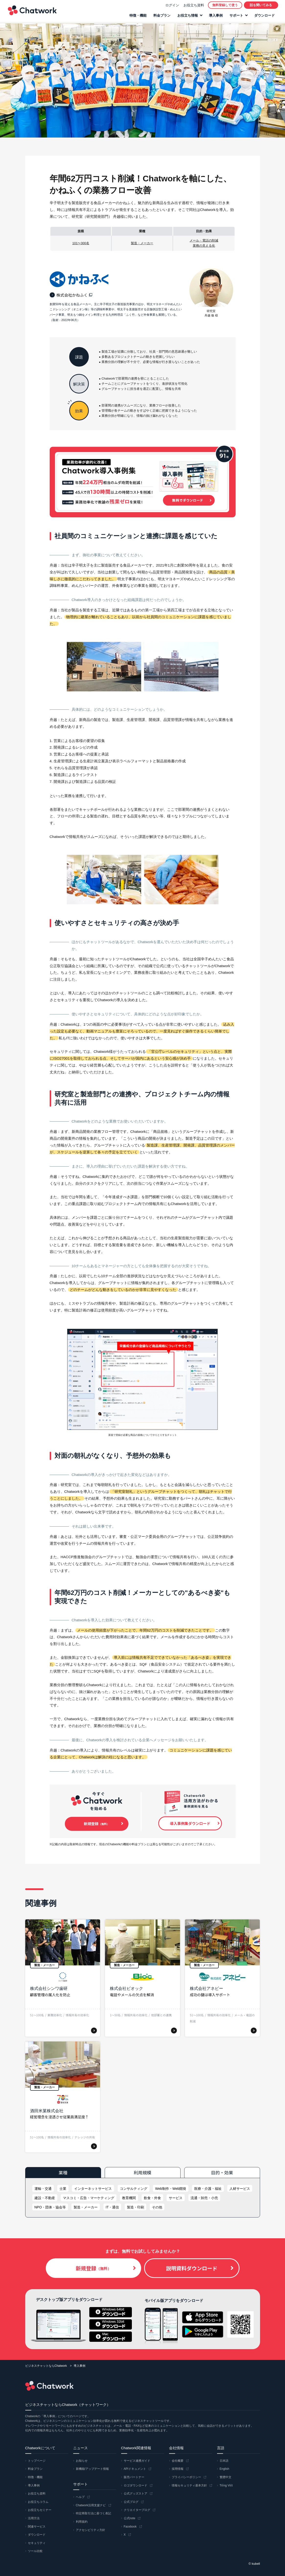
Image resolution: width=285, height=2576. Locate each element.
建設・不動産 (44, 2198)
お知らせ (82, 2460)
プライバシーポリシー (186, 2477)
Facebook (130, 2526)
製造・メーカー (142, 243)
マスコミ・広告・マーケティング (88, 2198)
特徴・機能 (137, 16)
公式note (129, 2518)
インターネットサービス (93, 2189)
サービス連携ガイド (137, 2460)
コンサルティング (133, 2189)
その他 (157, 2207)
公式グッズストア (135, 2493)
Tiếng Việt (226, 2485)
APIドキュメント (135, 2469)
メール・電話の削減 (204, 240)
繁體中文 (225, 2477)
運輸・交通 (43, 2189)
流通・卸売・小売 (204, 2198)
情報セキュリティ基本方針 (189, 2485)
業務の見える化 (204, 245)
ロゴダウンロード (135, 2485)
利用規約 (82, 2521)
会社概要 (177, 2460)
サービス (175, 2198)
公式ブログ (131, 2502)
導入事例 (215, 16)
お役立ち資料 (193, 6)
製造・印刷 (135, 2207)
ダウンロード (264, 16)
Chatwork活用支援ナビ (91, 2505)
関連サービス (37, 2526)
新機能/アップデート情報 (92, 2469)
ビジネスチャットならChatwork (46, 2365)
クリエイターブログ (137, 2510)
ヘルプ (80, 2497)
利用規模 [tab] (142, 2172)
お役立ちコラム (38, 2502)
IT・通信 (112, 2207)
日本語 (224, 2460)
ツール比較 (35, 2551)
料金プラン (161, 16)
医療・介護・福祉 (208, 2189)
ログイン (172, 6)
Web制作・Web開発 (170, 2189)
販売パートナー (134, 2477)
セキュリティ (37, 2543)
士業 (62, 2189)
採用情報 (177, 2469)
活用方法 (34, 2518)
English (224, 2469)
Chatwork (31, 11)
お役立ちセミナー (39, 2510)
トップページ (37, 2460)
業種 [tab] (63, 2172)
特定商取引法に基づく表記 (93, 2513)
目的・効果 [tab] (222, 2172)
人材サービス (239, 2189)
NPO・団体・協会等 (50, 2207)
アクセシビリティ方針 (90, 2530)
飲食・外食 (152, 2198)
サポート (236, 16)
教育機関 (129, 2198)
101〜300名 (80, 243)
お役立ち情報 (187, 16)
